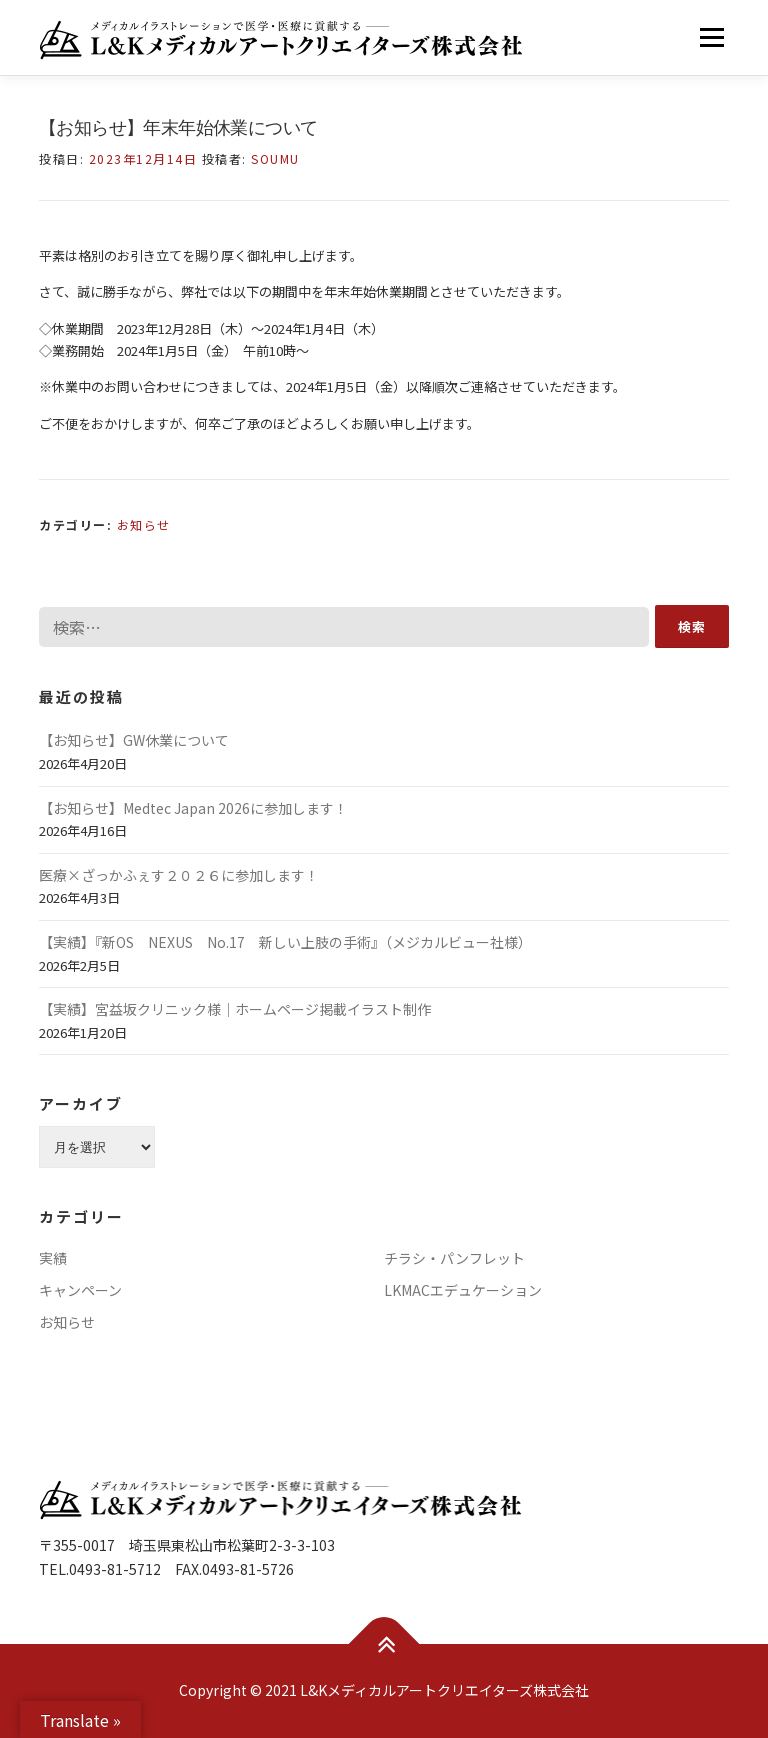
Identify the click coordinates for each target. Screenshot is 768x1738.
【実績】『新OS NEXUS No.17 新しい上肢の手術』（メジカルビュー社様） (285, 942)
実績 (53, 1258)
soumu (275, 158)
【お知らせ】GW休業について (134, 740)
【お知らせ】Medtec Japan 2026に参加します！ (193, 808)
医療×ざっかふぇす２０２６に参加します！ (179, 875)
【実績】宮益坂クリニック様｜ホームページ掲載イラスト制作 (235, 1009)
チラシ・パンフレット (454, 1258)
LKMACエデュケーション (463, 1290)
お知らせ (144, 524)
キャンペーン (80, 1290)
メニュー (711, 37)
